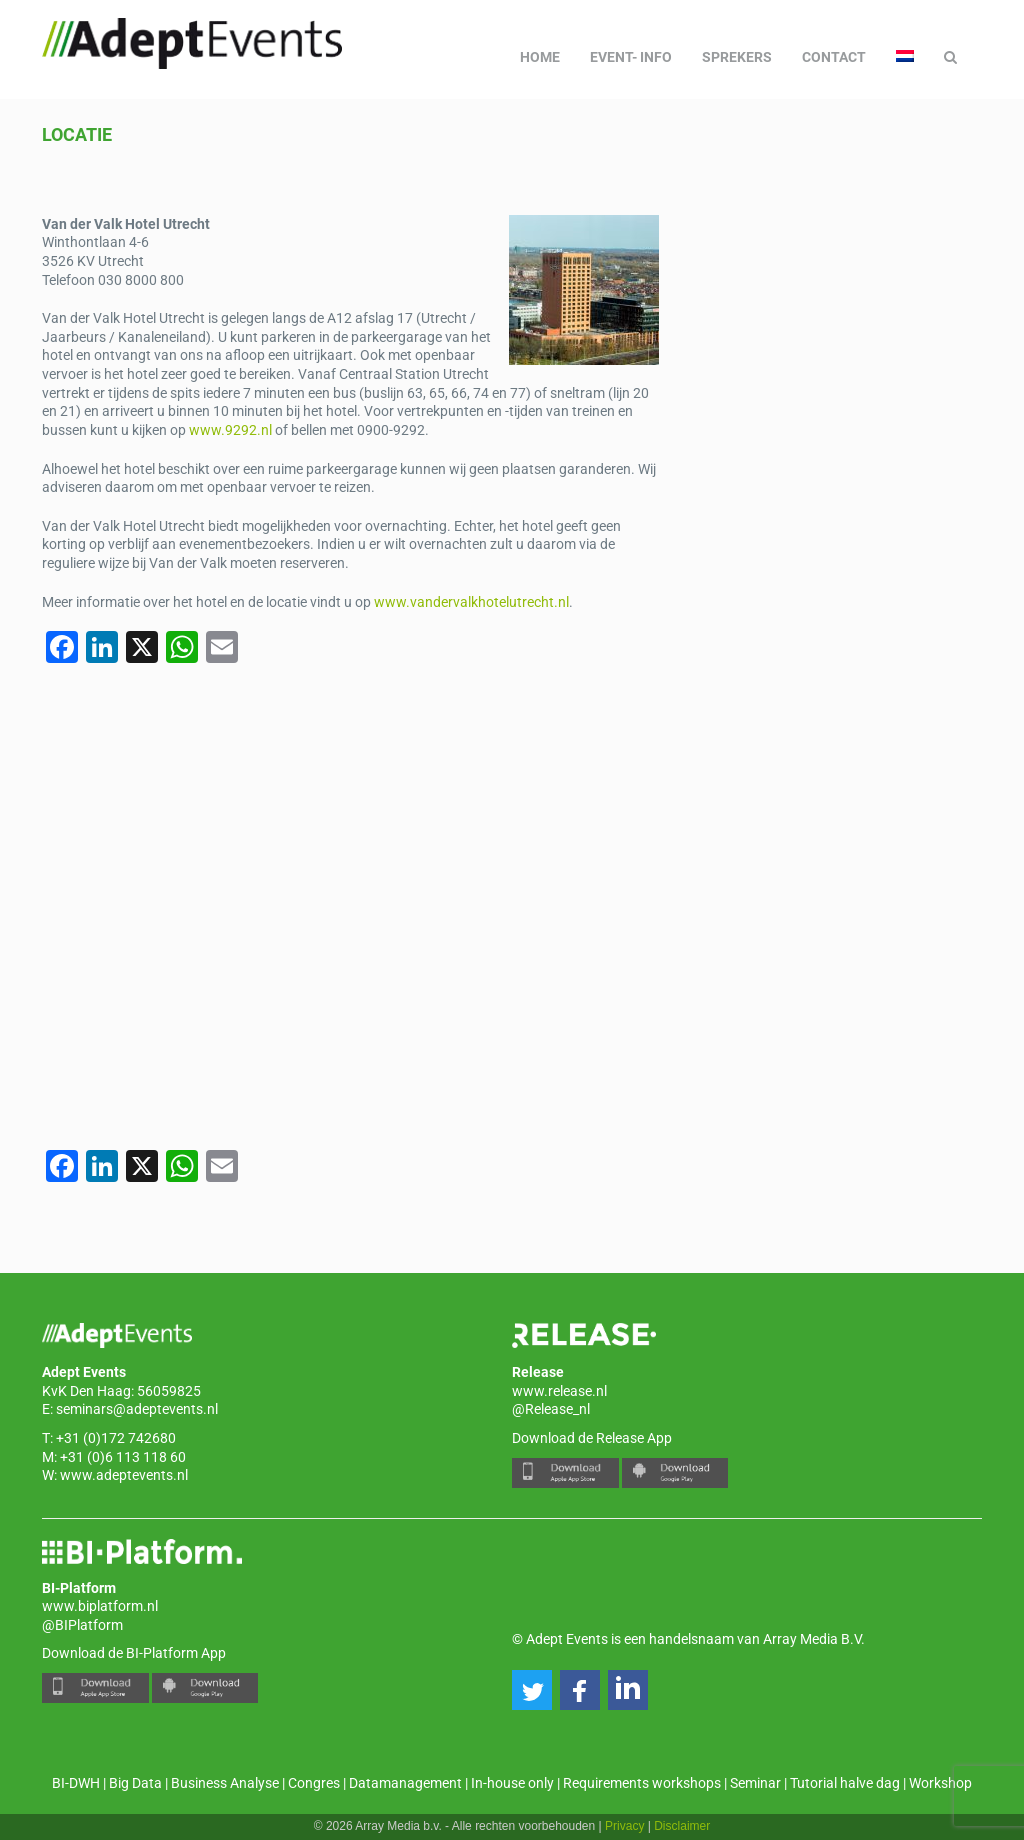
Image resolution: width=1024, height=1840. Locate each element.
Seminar (755, 1783)
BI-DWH (76, 1783)
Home (540, 57)
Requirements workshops (642, 1783)
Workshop (940, 1783)
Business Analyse (225, 1783)
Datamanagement (405, 1783)
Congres (314, 1783)
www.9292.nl (230, 430)
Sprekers (737, 57)
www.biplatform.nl (100, 1606)
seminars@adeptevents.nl (137, 1409)
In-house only (512, 1783)
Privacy (624, 1826)
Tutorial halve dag (845, 1783)
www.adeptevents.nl (124, 1475)
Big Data (135, 1783)
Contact (834, 57)
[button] (532, 1690)
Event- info (631, 57)
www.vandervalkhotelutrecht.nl (471, 602)
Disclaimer (682, 1826)
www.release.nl (559, 1391)
